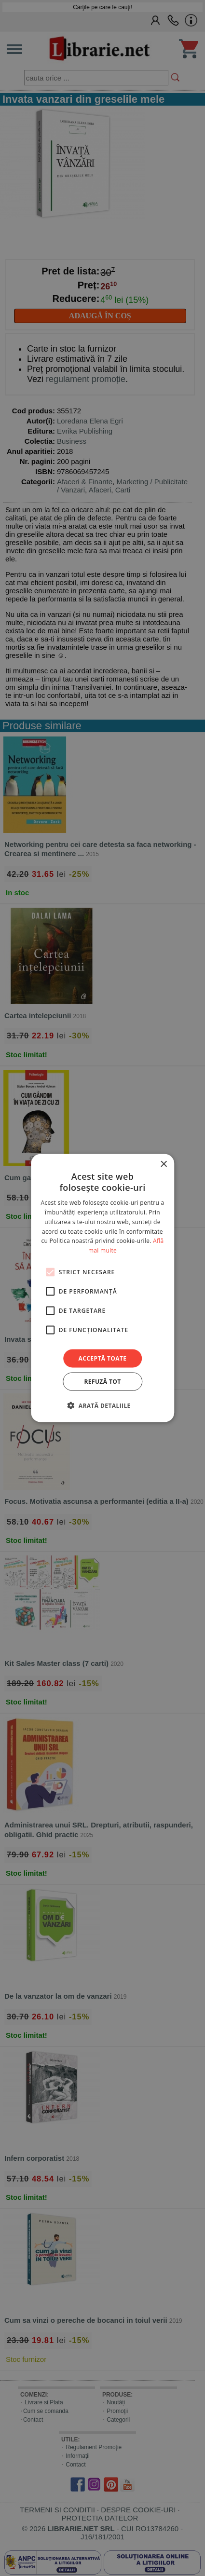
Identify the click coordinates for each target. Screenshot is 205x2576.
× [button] (163, 1164)
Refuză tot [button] (102, 1381)
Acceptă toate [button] (103, 1358)
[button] (102, 1405)
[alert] (102, 1288)
